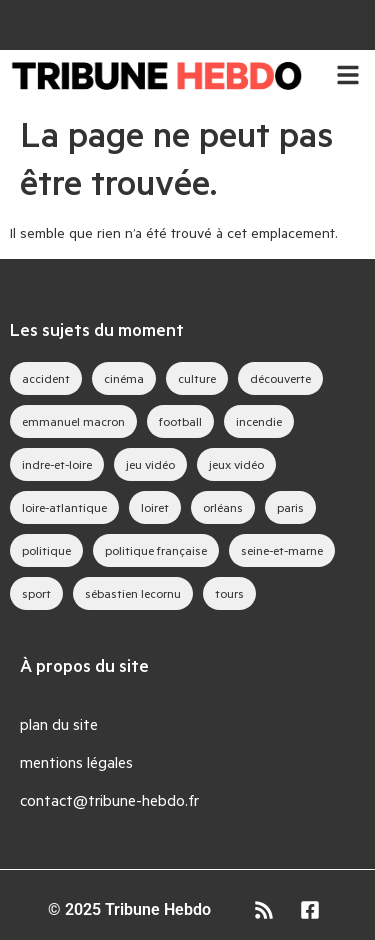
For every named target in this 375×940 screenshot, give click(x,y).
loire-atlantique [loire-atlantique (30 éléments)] (64, 507)
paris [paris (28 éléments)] (290, 507)
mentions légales (76, 761)
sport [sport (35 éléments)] (36, 593)
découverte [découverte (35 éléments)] (280, 378)
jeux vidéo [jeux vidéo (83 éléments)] (236, 464)
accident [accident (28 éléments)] (46, 378)
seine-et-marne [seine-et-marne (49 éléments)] (282, 550)
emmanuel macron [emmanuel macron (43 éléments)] (73, 421)
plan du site (59, 723)
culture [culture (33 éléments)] (197, 378)
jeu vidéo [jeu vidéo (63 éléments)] (150, 464)
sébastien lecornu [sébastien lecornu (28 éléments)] (133, 593)
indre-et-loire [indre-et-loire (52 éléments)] (57, 464)
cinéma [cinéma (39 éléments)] (124, 378)
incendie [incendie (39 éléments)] (259, 421)
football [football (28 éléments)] (180, 421)
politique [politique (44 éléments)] (46, 550)
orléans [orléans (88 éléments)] (223, 507)
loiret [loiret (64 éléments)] (155, 507)
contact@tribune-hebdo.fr (109, 799)
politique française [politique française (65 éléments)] (156, 550)
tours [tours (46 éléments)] (229, 593)
